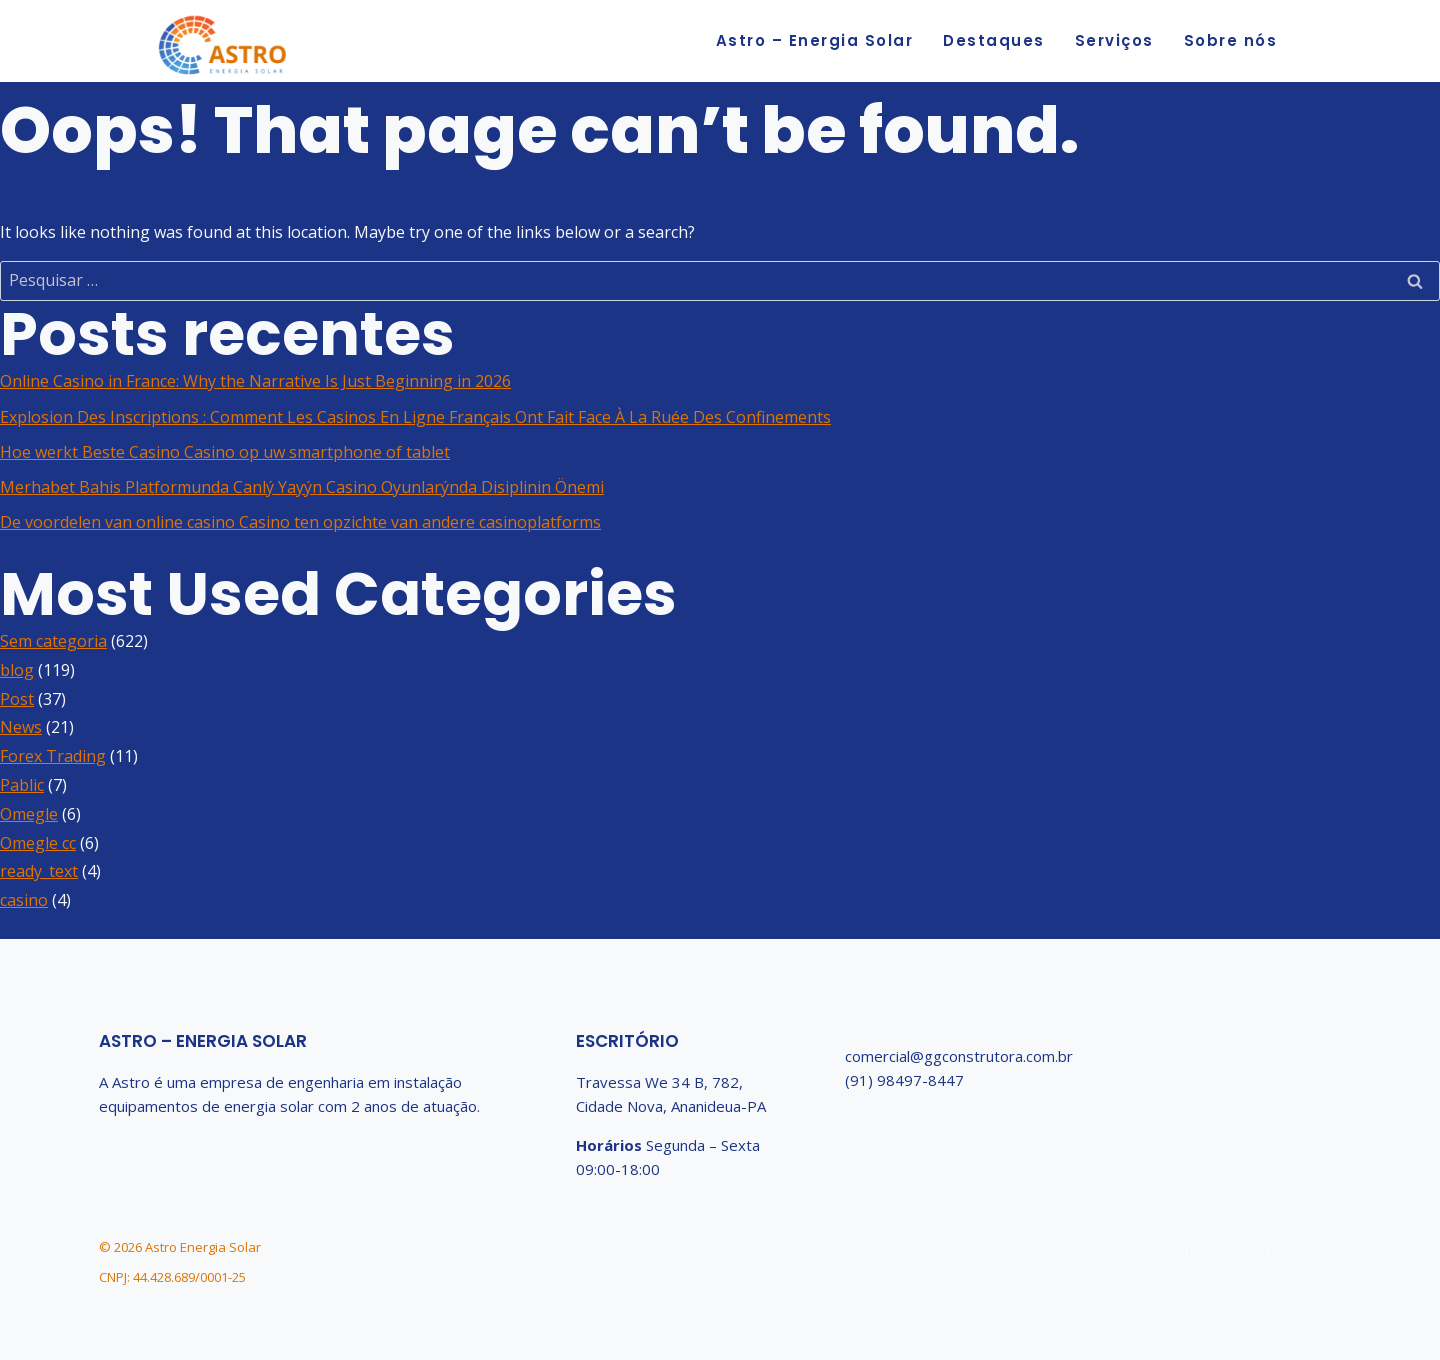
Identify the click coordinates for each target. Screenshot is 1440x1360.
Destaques (994, 40)
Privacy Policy (1218, 1249)
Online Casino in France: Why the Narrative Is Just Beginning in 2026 (255, 381)
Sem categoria (53, 641)
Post (17, 699)
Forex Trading (53, 756)
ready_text (39, 871)
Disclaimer (1309, 1249)
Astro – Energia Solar (815, 40)
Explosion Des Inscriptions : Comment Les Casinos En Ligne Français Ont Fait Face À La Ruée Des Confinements (415, 417)
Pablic (22, 785)
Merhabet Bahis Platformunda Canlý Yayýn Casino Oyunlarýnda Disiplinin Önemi (302, 487)
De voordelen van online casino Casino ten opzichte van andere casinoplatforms (300, 522)
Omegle (29, 814)
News (21, 727)
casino (24, 900)
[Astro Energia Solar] (223, 47)
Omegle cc (38, 843)
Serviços (1114, 40)
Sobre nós (1231, 40)
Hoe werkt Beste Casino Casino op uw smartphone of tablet (225, 452)
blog (17, 670)
